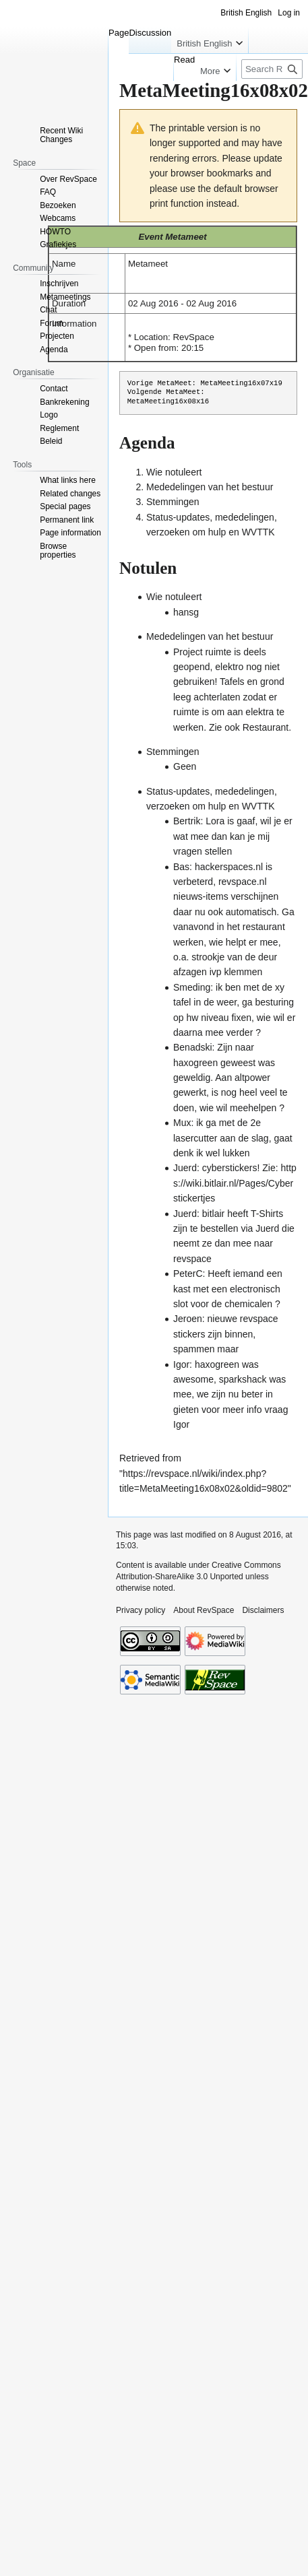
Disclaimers (263, 1610)
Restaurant (265, 727)
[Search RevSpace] (272, 69)
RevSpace (193, 337)
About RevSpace (203, 1610)
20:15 (192, 348)
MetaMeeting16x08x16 (168, 401)
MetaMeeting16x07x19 (241, 383)
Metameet (185, 237)
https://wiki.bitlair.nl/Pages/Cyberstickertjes (235, 1182)
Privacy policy (140, 1610)
